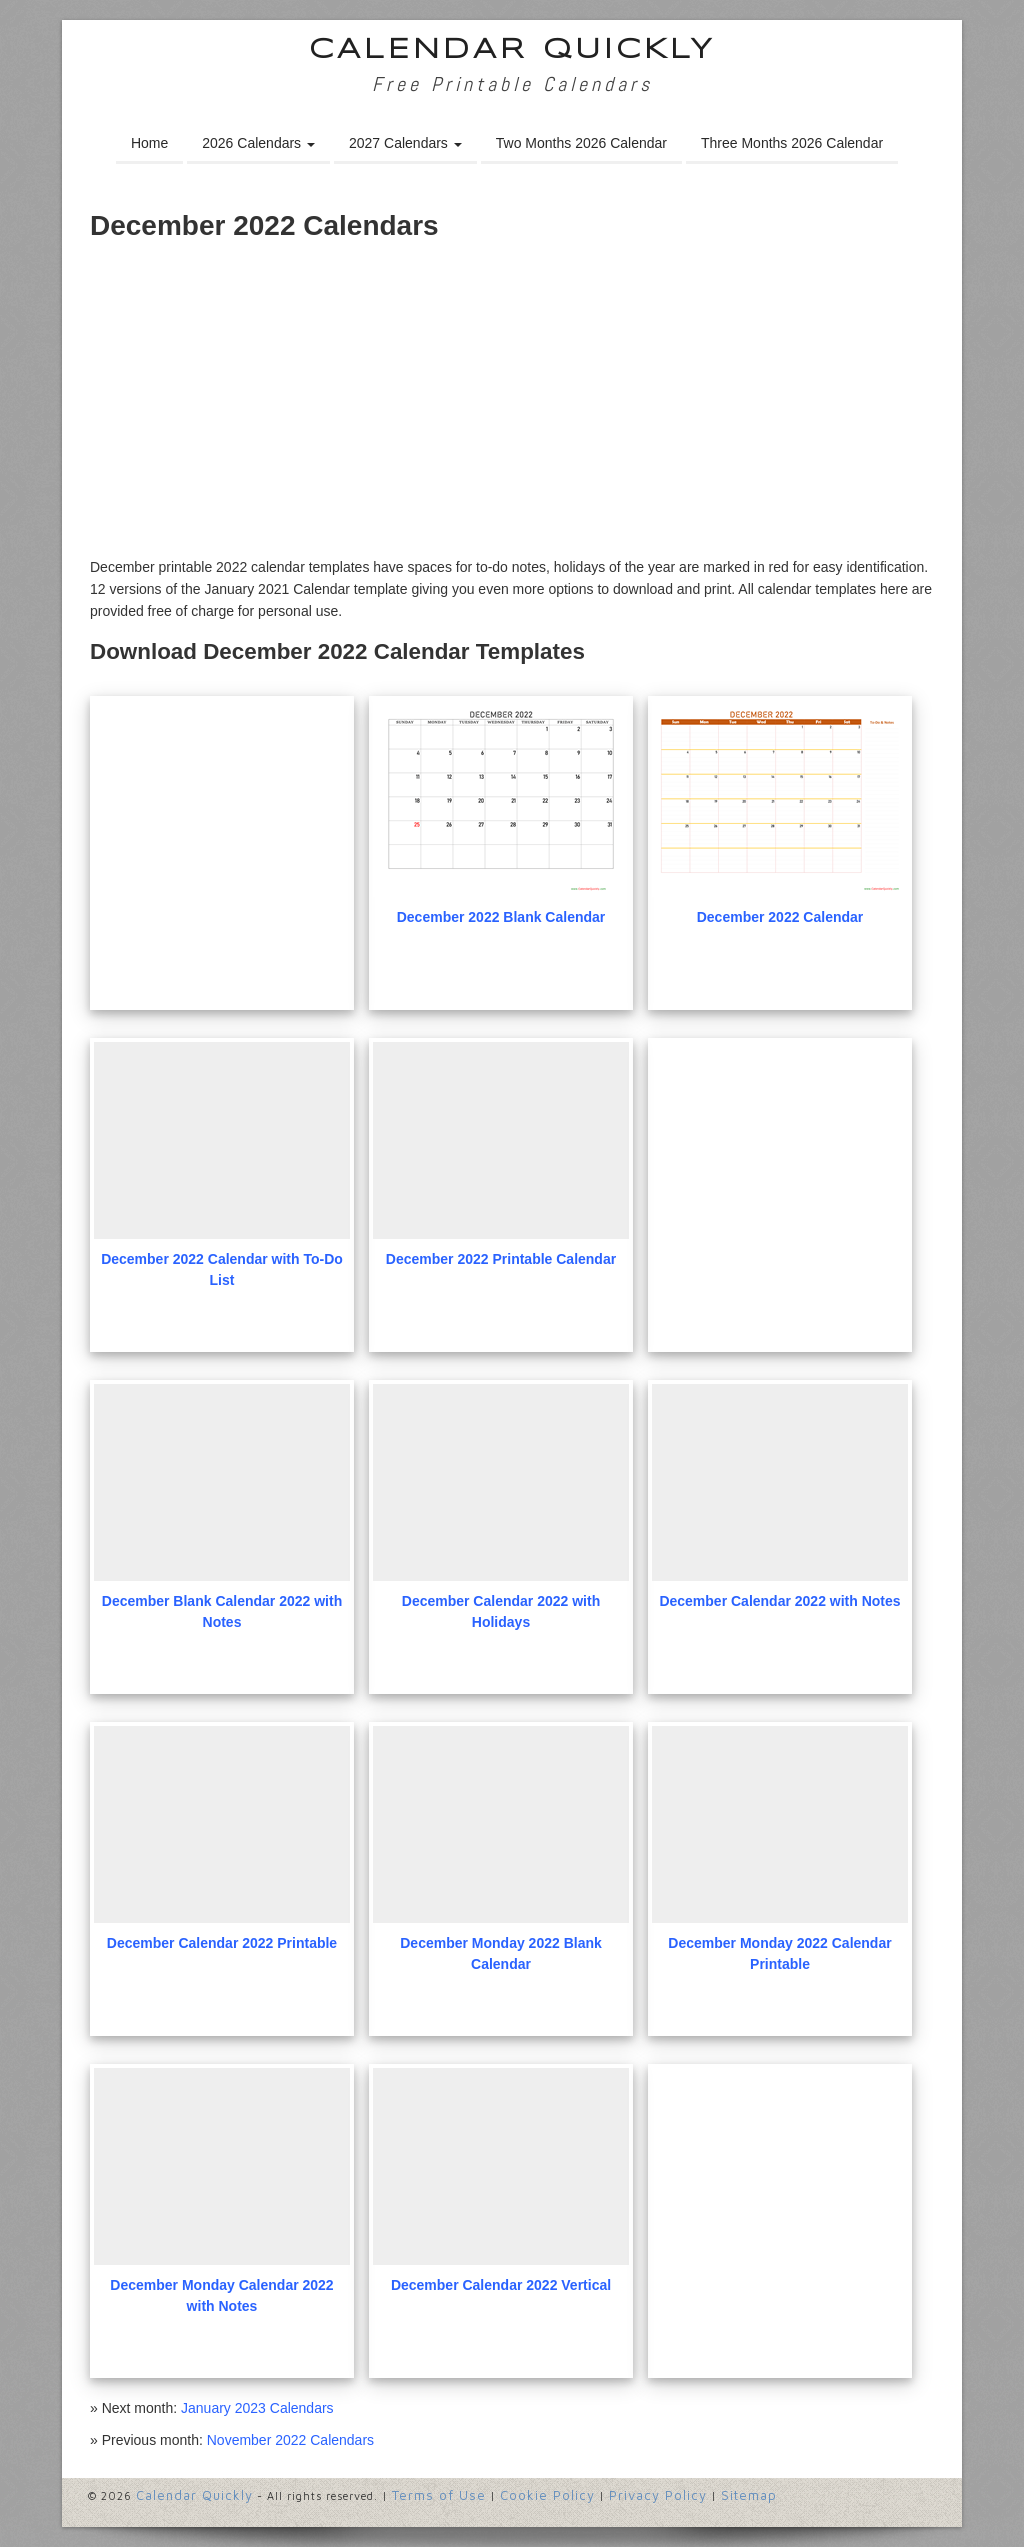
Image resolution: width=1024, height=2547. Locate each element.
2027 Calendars (405, 143)
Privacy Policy (658, 2495)
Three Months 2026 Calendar (792, 143)
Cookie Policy (547, 2495)
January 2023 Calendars (257, 2408)
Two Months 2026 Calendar (581, 143)
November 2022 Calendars (290, 2440)
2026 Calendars (258, 143)
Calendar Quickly (512, 50)
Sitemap (749, 2495)
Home (149, 143)
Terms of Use (439, 2495)
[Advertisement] (512, 406)
